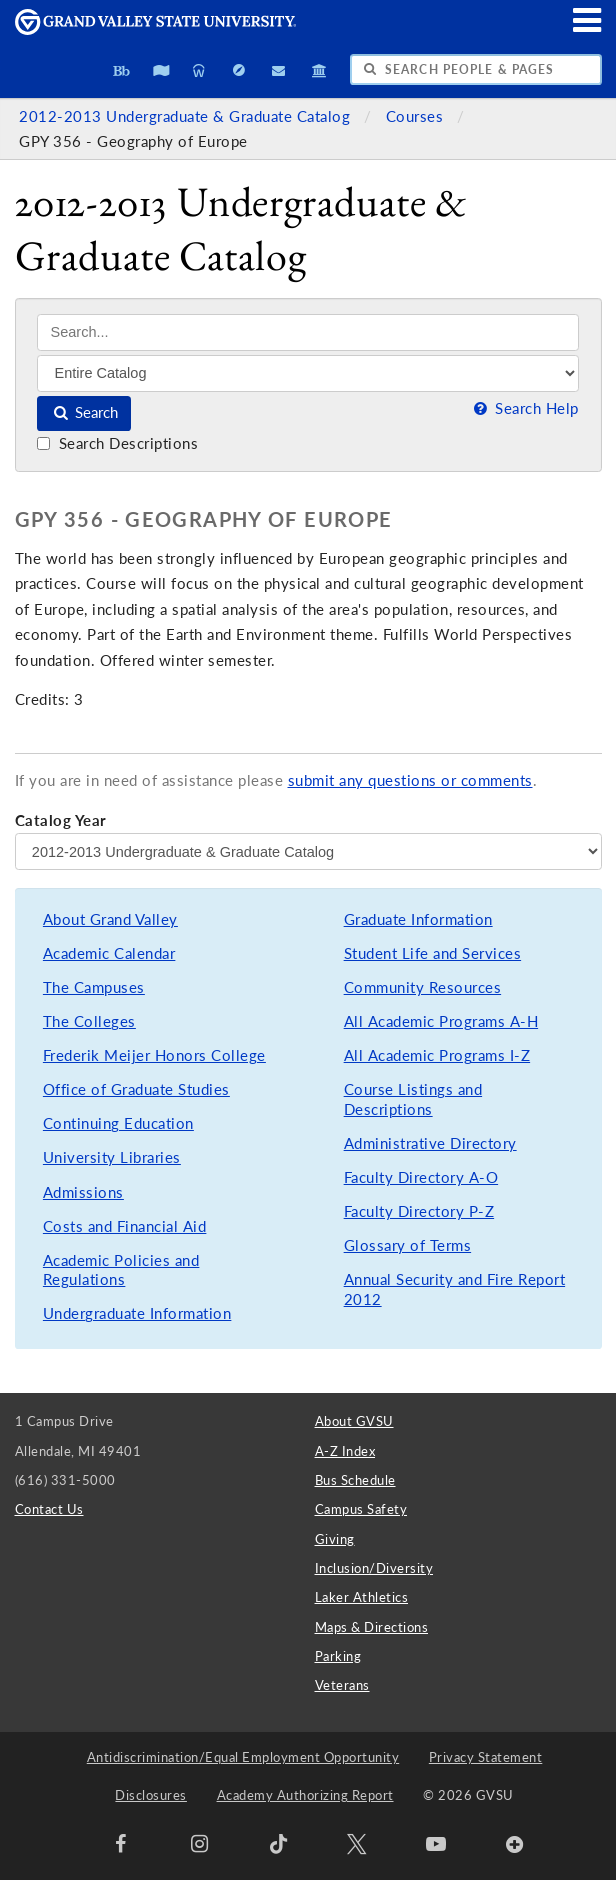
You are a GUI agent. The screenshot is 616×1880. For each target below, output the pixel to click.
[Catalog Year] (308, 851)
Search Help (524, 408)
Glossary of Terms (408, 1245)
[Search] (308, 332)
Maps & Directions (372, 1627)
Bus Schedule (355, 1480)
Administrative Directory (430, 1143)
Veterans (342, 1685)
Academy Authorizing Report (305, 1795)
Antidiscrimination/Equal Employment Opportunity (243, 1757)
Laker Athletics (362, 1597)
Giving (335, 1539)
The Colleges (89, 1021)
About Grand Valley (110, 919)
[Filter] (308, 373)
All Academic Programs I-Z (437, 1055)
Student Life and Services (433, 953)
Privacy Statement (486, 1757)
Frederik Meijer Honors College (154, 1055)
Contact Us (49, 1509)
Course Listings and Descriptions (413, 1099)
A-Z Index (345, 1451)
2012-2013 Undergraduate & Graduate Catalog (187, 116)
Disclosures (151, 1795)
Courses (417, 116)
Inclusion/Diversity (374, 1568)
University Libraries (112, 1157)
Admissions (83, 1192)
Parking (338, 1656)
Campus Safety (361, 1509)
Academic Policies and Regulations (121, 1270)
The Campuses (94, 987)
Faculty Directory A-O (421, 1177)
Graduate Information (418, 919)
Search (84, 412)
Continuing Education (118, 1123)
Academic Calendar (109, 953)
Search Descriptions (117, 443)
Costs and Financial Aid (125, 1226)
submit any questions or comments (410, 780)
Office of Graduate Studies (136, 1089)
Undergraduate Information (137, 1313)
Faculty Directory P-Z (419, 1211)
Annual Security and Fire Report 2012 (455, 1289)
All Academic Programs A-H (441, 1021)
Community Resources (423, 987)
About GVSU (354, 1421)
